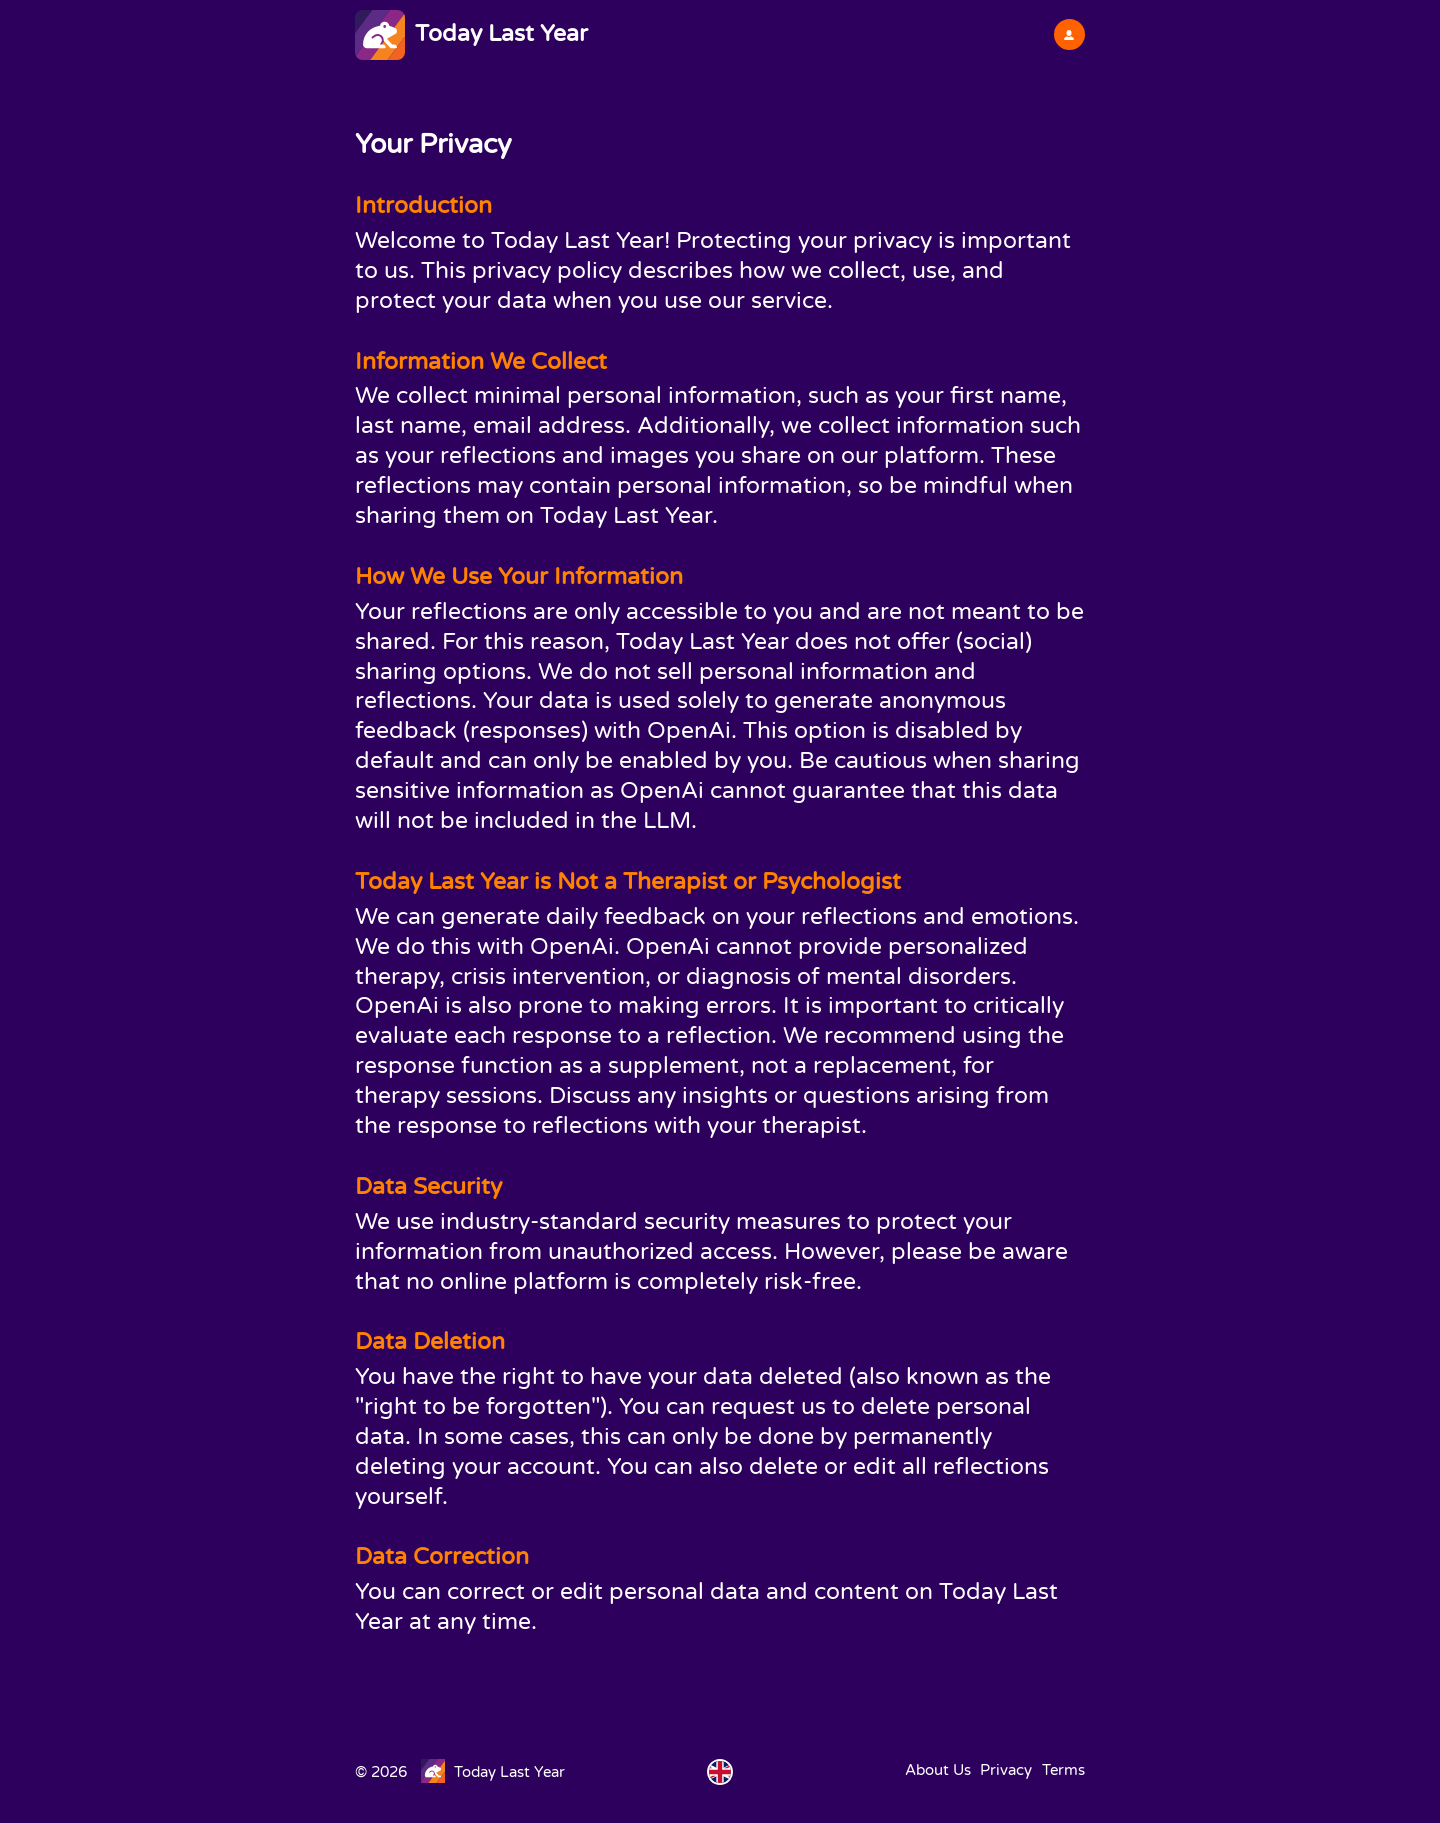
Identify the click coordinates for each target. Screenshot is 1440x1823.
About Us (938, 1770)
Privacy (1006, 1770)
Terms (1063, 1770)
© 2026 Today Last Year (460, 1772)
